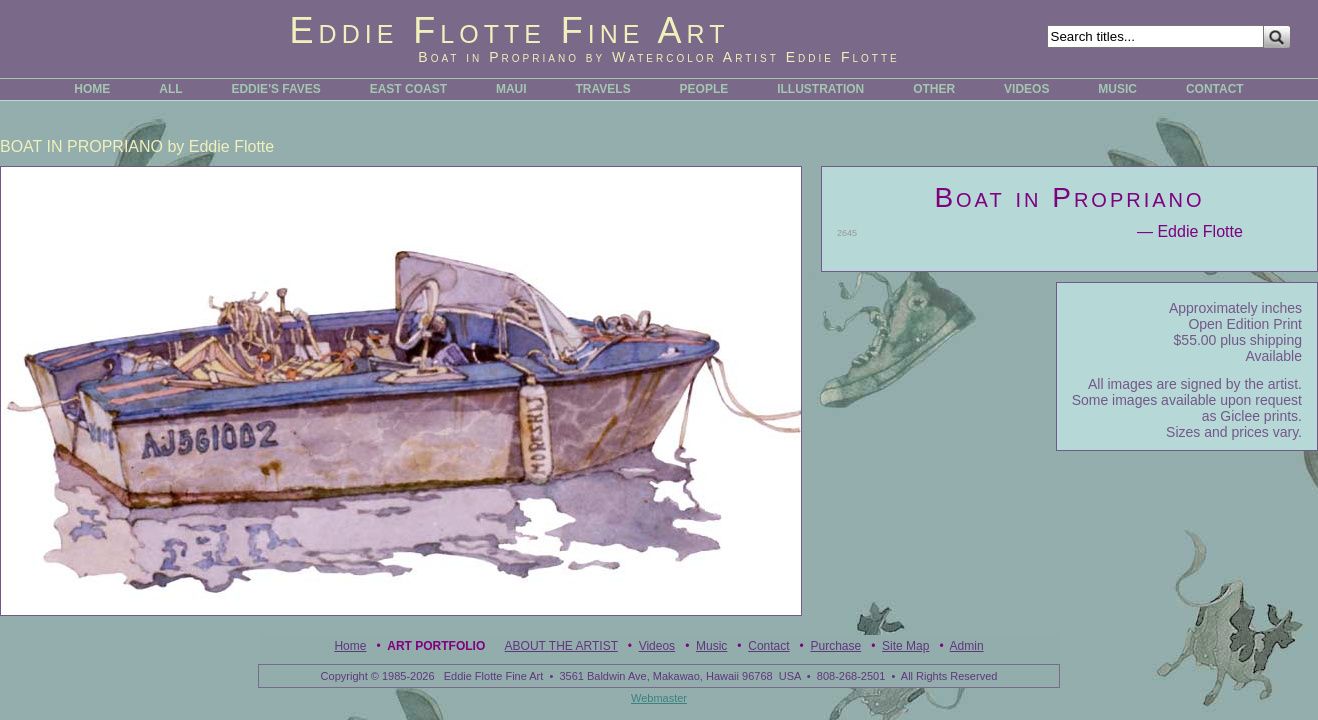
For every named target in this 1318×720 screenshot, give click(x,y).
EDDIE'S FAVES (275, 89)
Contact (768, 646)
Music (711, 646)
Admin (967, 646)
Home (350, 646)
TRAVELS (603, 89)
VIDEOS (1026, 89)
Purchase (835, 646)
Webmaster (659, 698)
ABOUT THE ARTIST (561, 646)
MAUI (511, 89)
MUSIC (1117, 89)
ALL (170, 89)
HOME (92, 89)
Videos (657, 646)
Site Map (905, 646)
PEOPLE (704, 89)
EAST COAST (408, 89)
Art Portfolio (436, 646)
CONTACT (1215, 89)
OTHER (934, 89)
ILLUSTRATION (820, 89)
